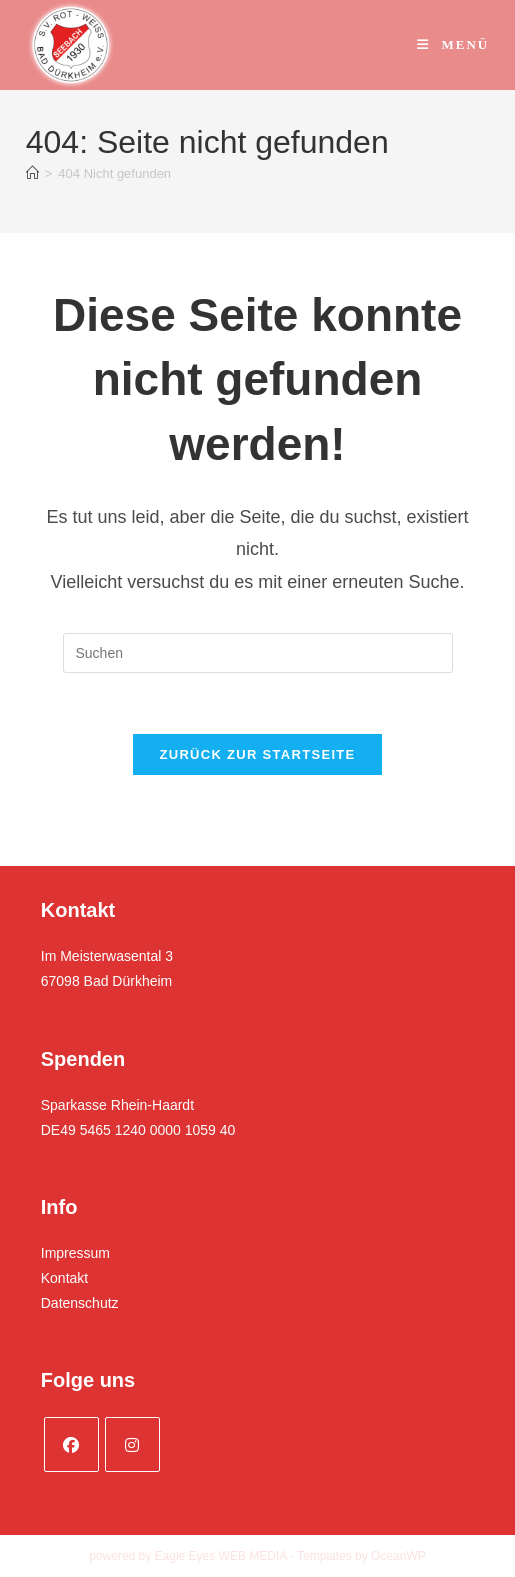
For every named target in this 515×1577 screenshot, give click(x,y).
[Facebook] (71, 1444)
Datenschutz (80, 1303)
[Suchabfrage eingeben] (258, 653)
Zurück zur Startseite (257, 754)
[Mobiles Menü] (453, 44)
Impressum (75, 1253)
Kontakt (64, 1278)
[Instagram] (132, 1444)
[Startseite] (32, 173)
